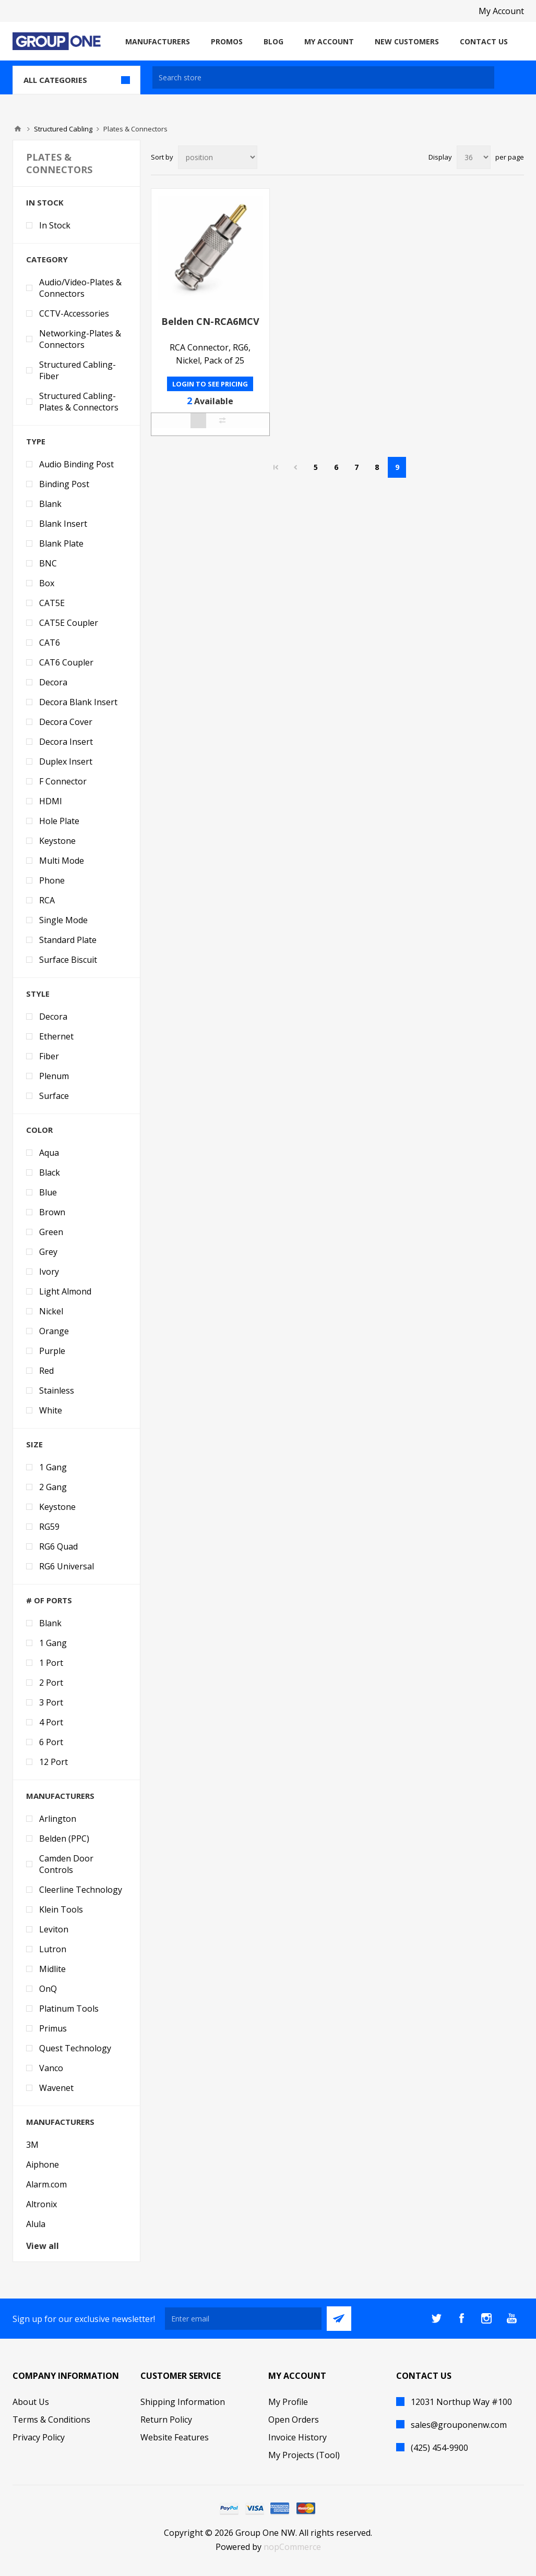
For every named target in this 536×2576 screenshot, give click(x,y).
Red (46, 1370)
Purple (52, 1351)
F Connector (63, 781)
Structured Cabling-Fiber (77, 370)
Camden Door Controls (66, 1864)
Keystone (57, 840)
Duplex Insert (65, 761)
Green (51, 1232)
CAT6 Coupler (66, 662)
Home (18, 128)
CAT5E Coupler (68, 622)
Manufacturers (60, 1796)
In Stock (45, 202)
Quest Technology (75, 2048)
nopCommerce (292, 2547)
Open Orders (293, 2419)
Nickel (51, 1311)
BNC (48, 563)
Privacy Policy (39, 2437)
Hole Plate (59, 821)
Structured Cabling (63, 129)
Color (39, 1129)
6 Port (51, 1742)
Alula (35, 2224)
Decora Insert (66, 741)
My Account (501, 11)
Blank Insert (63, 523)
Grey (48, 1251)
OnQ (48, 1988)
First (276, 467)
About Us (31, 2402)
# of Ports (49, 1600)
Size (34, 1444)
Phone (52, 880)
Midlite (52, 1969)
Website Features (174, 2437)
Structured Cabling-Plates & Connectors (78, 401)
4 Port (51, 1722)
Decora (53, 682)
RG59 (49, 1526)
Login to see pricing (210, 384)
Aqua (49, 1152)
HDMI (50, 801)
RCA (47, 900)
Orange (54, 1331)
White (50, 1410)
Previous (295, 467)
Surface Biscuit (68, 959)
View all (42, 2246)
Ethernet (56, 1036)
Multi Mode (61, 860)
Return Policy (166, 2419)
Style (38, 993)
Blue (48, 1192)
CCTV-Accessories (74, 313)
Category (47, 259)
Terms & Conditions (51, 2419)
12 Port (53, 1762)
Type (35, 441)
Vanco (51, 2068)
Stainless (56, 1390)
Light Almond (65, 1291)
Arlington (57, 1818)
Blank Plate (61, 543)
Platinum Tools (69, 2008)
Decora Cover (65, 722)
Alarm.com (46, 2184)
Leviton (53, 1929)
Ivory (49, 1271)
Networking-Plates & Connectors (80, 339)
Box (46, 583)
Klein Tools (61, 1909)
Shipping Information (182, 2402)
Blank (50, 504)
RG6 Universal (66, 1566)
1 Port (51, 1662)
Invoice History (297, 2437)
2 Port (51, 1682)
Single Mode (63, 920)
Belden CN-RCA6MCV (210, 321)
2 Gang (53, 1487)
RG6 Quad (58, 1546)
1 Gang (53, 1467)
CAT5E (52, 603)
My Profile (288, 2402)
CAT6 (49, 642)
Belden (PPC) (64, 1838)
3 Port (51, 1702)
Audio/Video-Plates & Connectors (80, 287)
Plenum (54, 1076)
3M (32, 2144)
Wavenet (56, 2088)
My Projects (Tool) (304, 2455)
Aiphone (42, 2164)
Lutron (52, 1949)
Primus (53, 2028)
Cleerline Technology (80, 1889)
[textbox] (323, 77)
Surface (54, 1096)
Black (49, 1172)
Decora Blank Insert (78, 702)
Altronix (41, 2204)
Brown (52, 1212)
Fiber (49, 1056)
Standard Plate (68, 940)
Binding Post (64, 484)
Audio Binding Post (76, 464)
